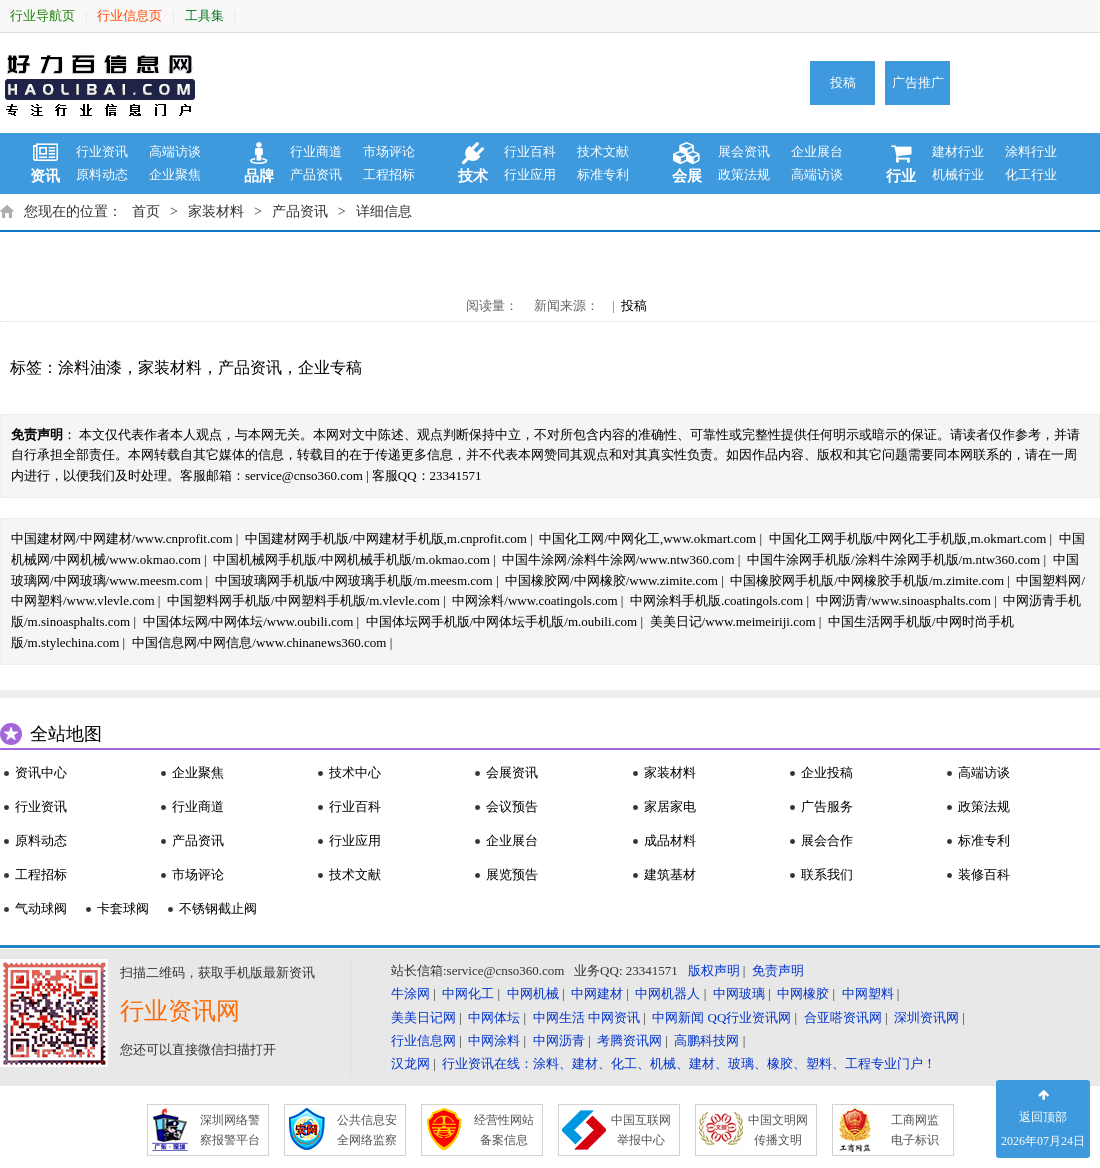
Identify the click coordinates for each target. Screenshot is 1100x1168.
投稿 (843, 82)
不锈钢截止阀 (218, 908)
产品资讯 (316, 174)
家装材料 (216, 211)
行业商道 (316, 151)
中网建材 (597, 993)
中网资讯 (614, 1017)
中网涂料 (494, 1040)
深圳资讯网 (926, 1017)
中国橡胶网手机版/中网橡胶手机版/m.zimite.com (867, 580)
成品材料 (670, 840)
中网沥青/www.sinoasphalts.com (903, 600)
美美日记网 (423, 1017)
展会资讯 (744, 151)
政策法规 (744, 174)
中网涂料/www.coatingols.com (534, 600)
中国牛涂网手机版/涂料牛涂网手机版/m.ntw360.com (893, 559)
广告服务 (827, 806)
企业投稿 (827, 772)
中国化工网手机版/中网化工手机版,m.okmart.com (908, 538)
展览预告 (512, 874)
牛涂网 (410, 993)
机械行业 (958, 174)
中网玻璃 (739, 993)
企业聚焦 (175, 174)
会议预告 (512, 806)
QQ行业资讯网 (750, 1017)
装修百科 (984, 874)
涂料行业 (1031, 151)
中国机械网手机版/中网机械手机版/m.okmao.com (351, 559)
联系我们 (827, 874)
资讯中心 (41, 772)
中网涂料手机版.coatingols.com (716, 600)
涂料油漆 (90, 367)
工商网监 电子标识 (915, 1130)
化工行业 (1031, 174)
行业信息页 (129, 15)
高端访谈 (175, 151)
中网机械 (533, 993)
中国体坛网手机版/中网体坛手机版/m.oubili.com (502, 621)
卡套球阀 (123, 908)
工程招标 (389, 174)
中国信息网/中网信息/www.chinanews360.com (259, 642)
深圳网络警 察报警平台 (230, 1130)
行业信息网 (423, 1040)
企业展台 (817, 151)
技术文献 (603, 151)
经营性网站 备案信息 (504, 1130)
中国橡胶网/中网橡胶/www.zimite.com (611, 580)
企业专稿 (330, 367)
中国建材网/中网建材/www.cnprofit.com (122, 538)
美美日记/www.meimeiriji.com (733, 621)
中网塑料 (868, 993)
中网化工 (468, 993)
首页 (146, 211)
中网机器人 (667, 993)
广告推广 (918, 82)
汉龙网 (410, 1063)
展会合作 (827, 840)
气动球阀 (41, 908)
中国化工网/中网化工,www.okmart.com (647, 538)
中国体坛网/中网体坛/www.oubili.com (248, 621)
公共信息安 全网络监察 (367, 1130)
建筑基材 (670, 874)
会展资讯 (512, 772)
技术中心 (355, 772)
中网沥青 (559, 1040)
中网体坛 (494, 1017)
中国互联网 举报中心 (641, 1130)
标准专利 (603, 174)
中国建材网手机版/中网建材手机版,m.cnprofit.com (386, 538)
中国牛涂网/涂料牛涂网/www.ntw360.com (618, 559)
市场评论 (389, 151)
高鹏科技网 (706, 1040)
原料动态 (102, 174)
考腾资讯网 (629, 1040)
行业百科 (530, 151)
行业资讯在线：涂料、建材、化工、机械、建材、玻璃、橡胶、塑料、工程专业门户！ (689, 1063)
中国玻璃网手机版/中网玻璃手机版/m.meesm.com (354, 580)
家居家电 (670, 806)
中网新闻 (678, 1017)
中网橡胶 (803, 993)
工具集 (204, 15)
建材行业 (958, 151)
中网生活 (559, 1017)
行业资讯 (102, 151)
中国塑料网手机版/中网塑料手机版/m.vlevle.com (303, 600)
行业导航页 (42, 15)
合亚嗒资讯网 (843, 1017)
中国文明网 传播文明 (778, 1130)
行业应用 (530, 174)
